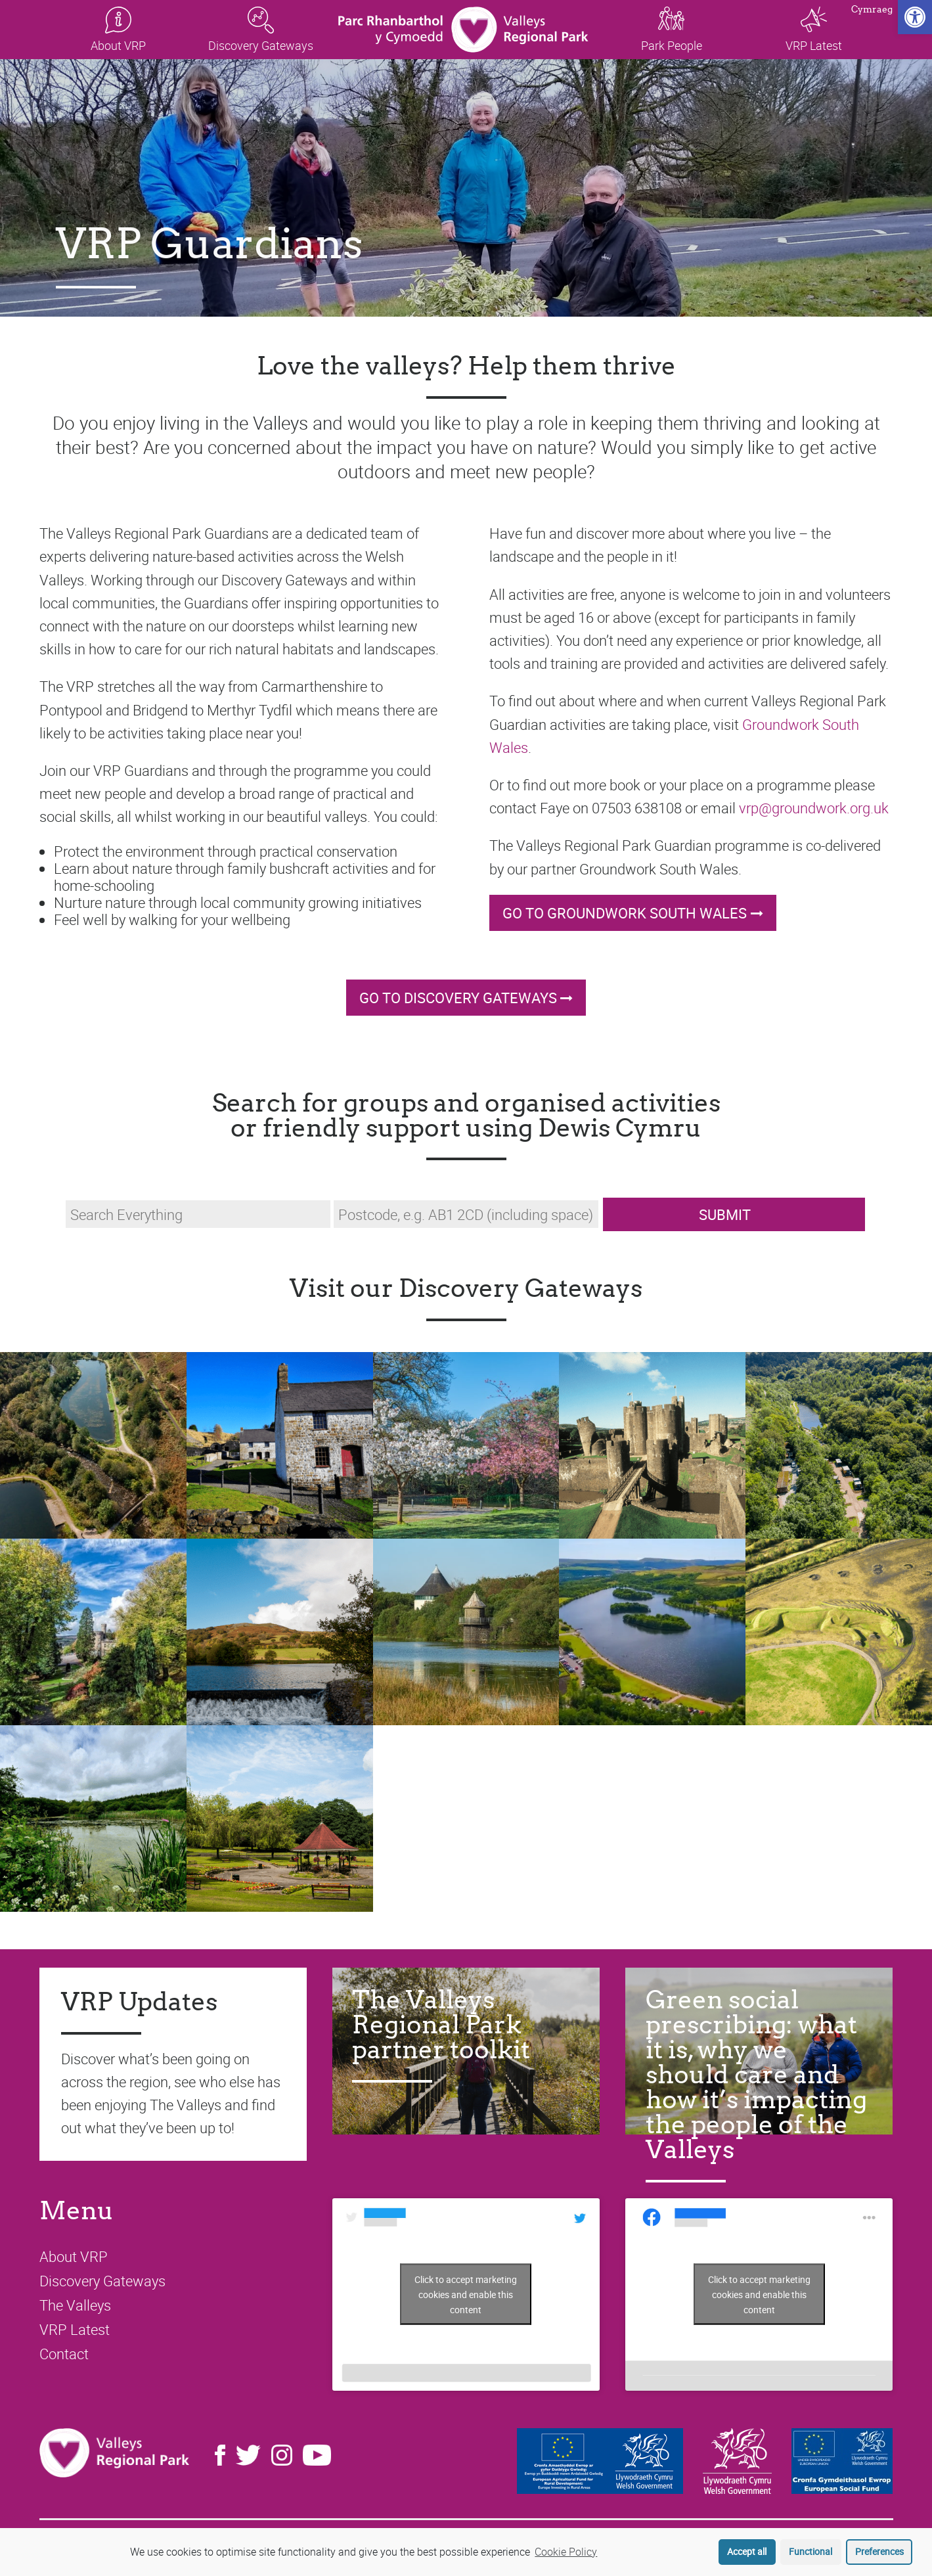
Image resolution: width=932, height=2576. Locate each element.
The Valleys (75, 2305)
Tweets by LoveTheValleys (466, 2294)
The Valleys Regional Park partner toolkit (441, 2024)
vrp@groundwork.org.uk (814, 807)
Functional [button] (810, 2551)
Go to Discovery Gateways (458, 997)
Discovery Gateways (102, 2280)
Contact (64, 2353)
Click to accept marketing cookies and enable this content (465, 2294)
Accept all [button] (746, 2551)
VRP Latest (74, 2329)
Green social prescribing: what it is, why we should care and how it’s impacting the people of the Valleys (756, 2074)
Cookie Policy (566, 2551)
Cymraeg (872, 10)
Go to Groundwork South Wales (624, 912)
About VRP (73, 2256)
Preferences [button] (879, 2551)
